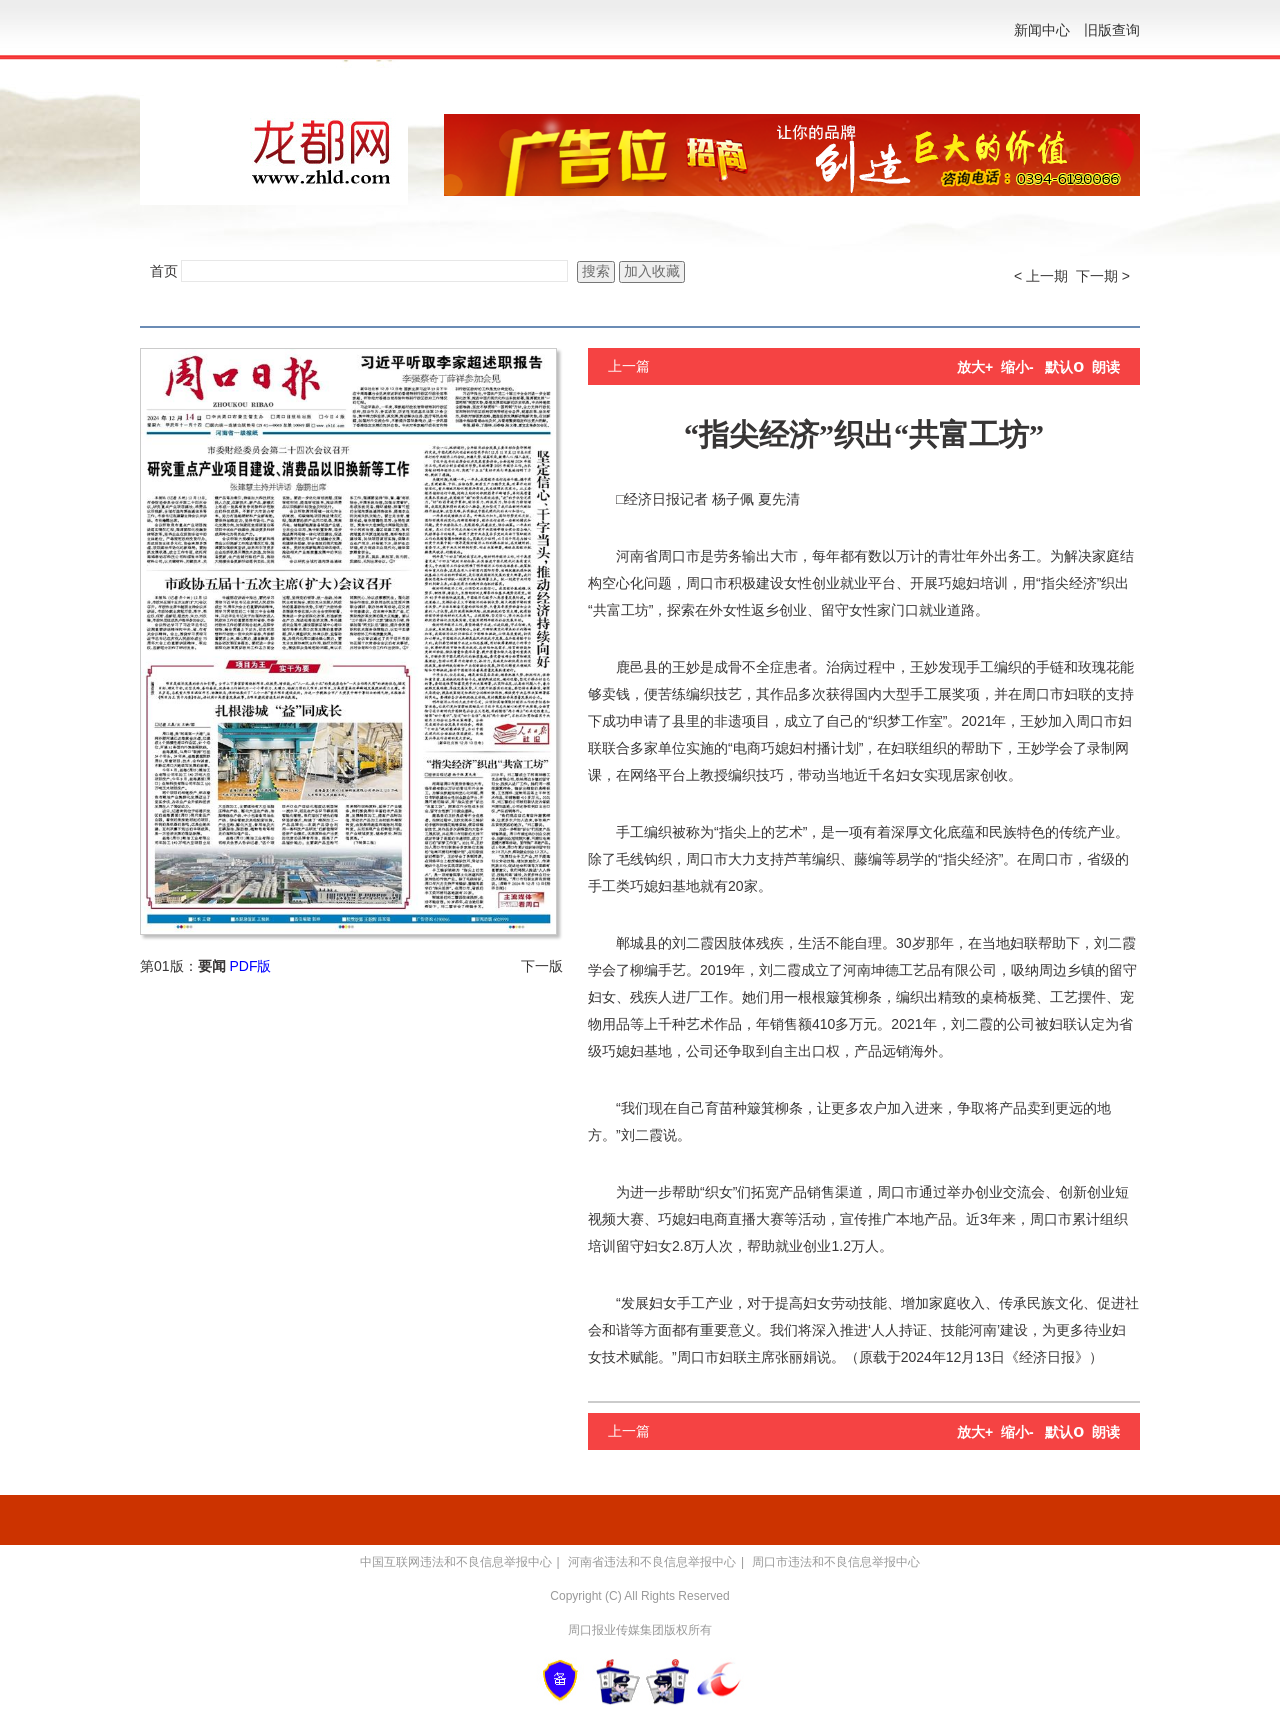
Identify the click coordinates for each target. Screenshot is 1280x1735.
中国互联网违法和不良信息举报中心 (456, 1562)
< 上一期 (1041, 276)
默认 (1064, 367)
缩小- (1017, 367)
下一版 (542, 966)
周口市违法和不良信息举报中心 (836, 1562)
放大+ (975, 367)
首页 (164, 271)
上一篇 (629, 366)
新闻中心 (1042, 30)
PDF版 (250, 966)
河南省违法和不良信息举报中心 (652, 1562)
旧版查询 (1112, 30)
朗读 (1106, 367)
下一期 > (1103, 276)
